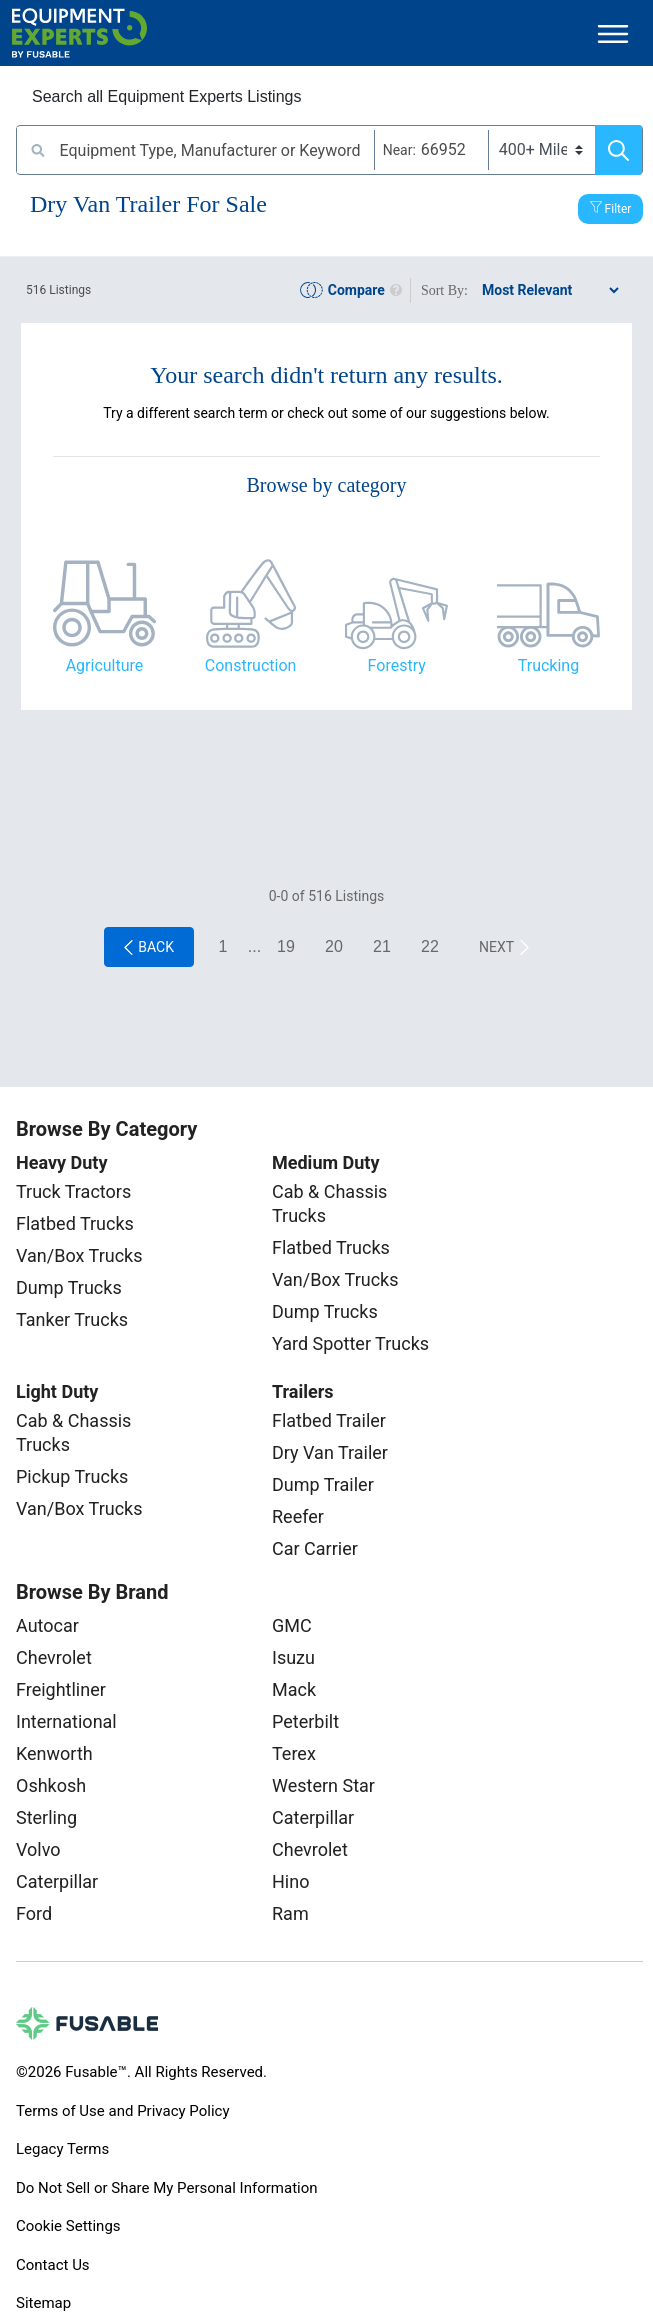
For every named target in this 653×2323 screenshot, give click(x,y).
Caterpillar (57, 1881)
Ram (290, 1913)
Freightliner (61, 1689)
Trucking (548, 665)
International (66, 1721)
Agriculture (105, 665)
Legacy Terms (62, 2149)
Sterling (46, 1817)
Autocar (47, 1625)
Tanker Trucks (72, 1319)
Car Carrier (315, 1548)
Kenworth (54, 1753)
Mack (294, 1689)
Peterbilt (305, 1721)
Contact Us (53, 2265)
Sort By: (444, 290)
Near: (399, 150)
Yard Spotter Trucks (350, 1343)
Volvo (38, 1849)
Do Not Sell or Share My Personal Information (167, 2188)
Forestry (397, 665)
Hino (290, 1881)
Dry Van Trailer (330, 1452)
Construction (251, 665)
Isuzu (293, 1657)
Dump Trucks (69, 1287)
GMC (292, 1625)
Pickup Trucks (72, 1476)
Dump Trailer (323, 1484)
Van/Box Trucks (79, 1255)
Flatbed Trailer (329, 1420)
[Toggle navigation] (613, 33)
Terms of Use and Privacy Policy (122, 2111)
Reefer (298, 1516)
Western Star (323, 1785)
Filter (618, 209)
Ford (34, 1913)
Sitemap (43, 2303)
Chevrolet (54, 1657)
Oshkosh (51, 1785)
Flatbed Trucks (75, 1223)
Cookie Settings (68, 2226)
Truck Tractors (73, 1191)
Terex (294, 1753)
